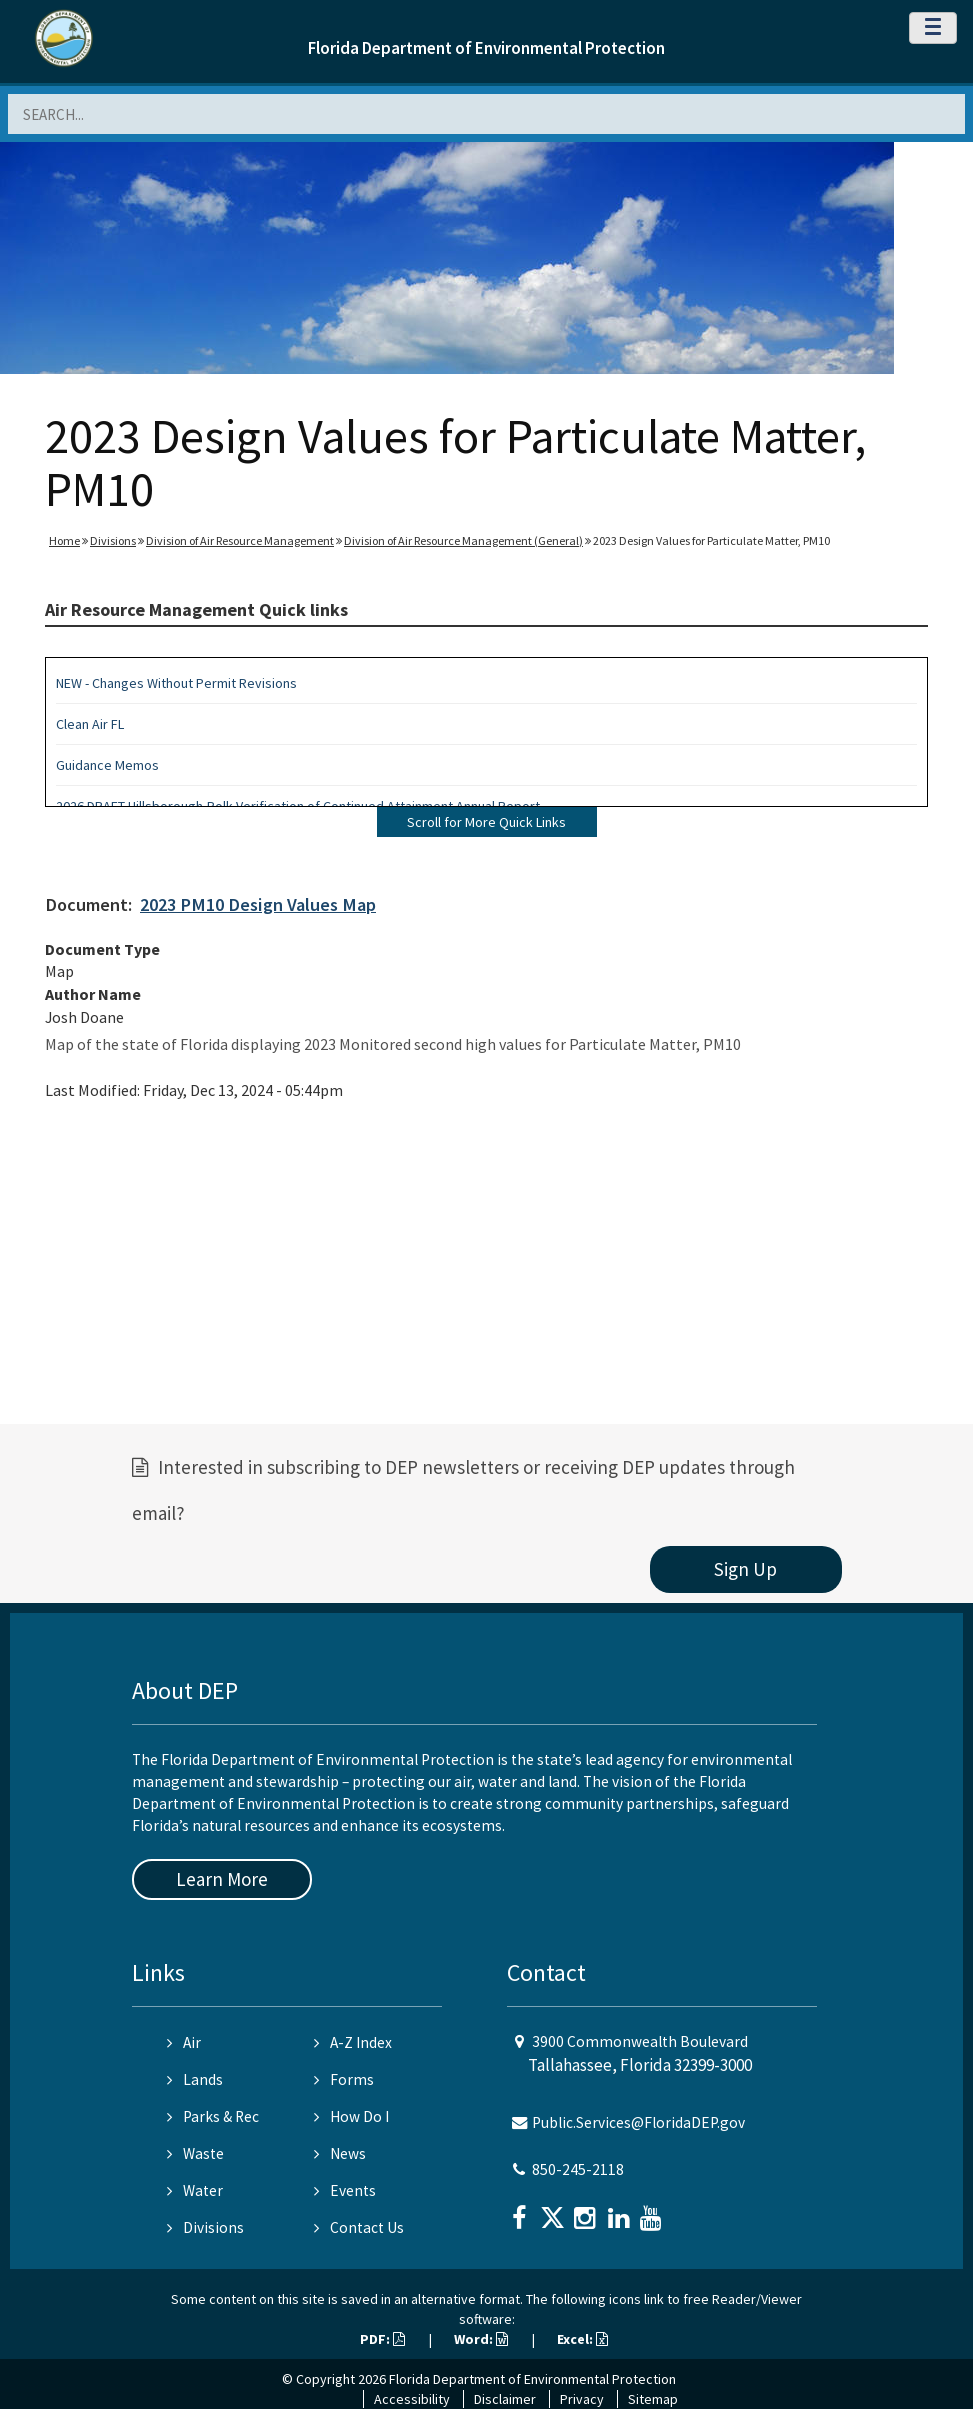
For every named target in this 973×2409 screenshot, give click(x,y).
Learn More (222, 1879)
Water (195, 2190)
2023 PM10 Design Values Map (258, 904)
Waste (195, 2153)
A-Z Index (353, 2042)
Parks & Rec (213, 2116)
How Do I (351, 2116)
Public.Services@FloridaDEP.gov (638, 2122)
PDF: (382, 2339)
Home (64, 540)
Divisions (113, 540)
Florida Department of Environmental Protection (486, 48)
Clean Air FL (90, 724)
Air (184, 2042)
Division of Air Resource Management (240, 540)
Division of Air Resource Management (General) (463, 540)
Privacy (582, 2399)
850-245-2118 (578, 2169)
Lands (195, 2079)
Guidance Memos (107, 765)
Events (345, 2190)
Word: (481, 2339)
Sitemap (653, 2399)
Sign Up (745, 1569)
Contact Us (359, 2227)
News (340, 2153)
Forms (344, 2079)
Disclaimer (505, 2399)
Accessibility (412, 2399)
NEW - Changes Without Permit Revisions (176, 683)
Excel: (582, 2339)
